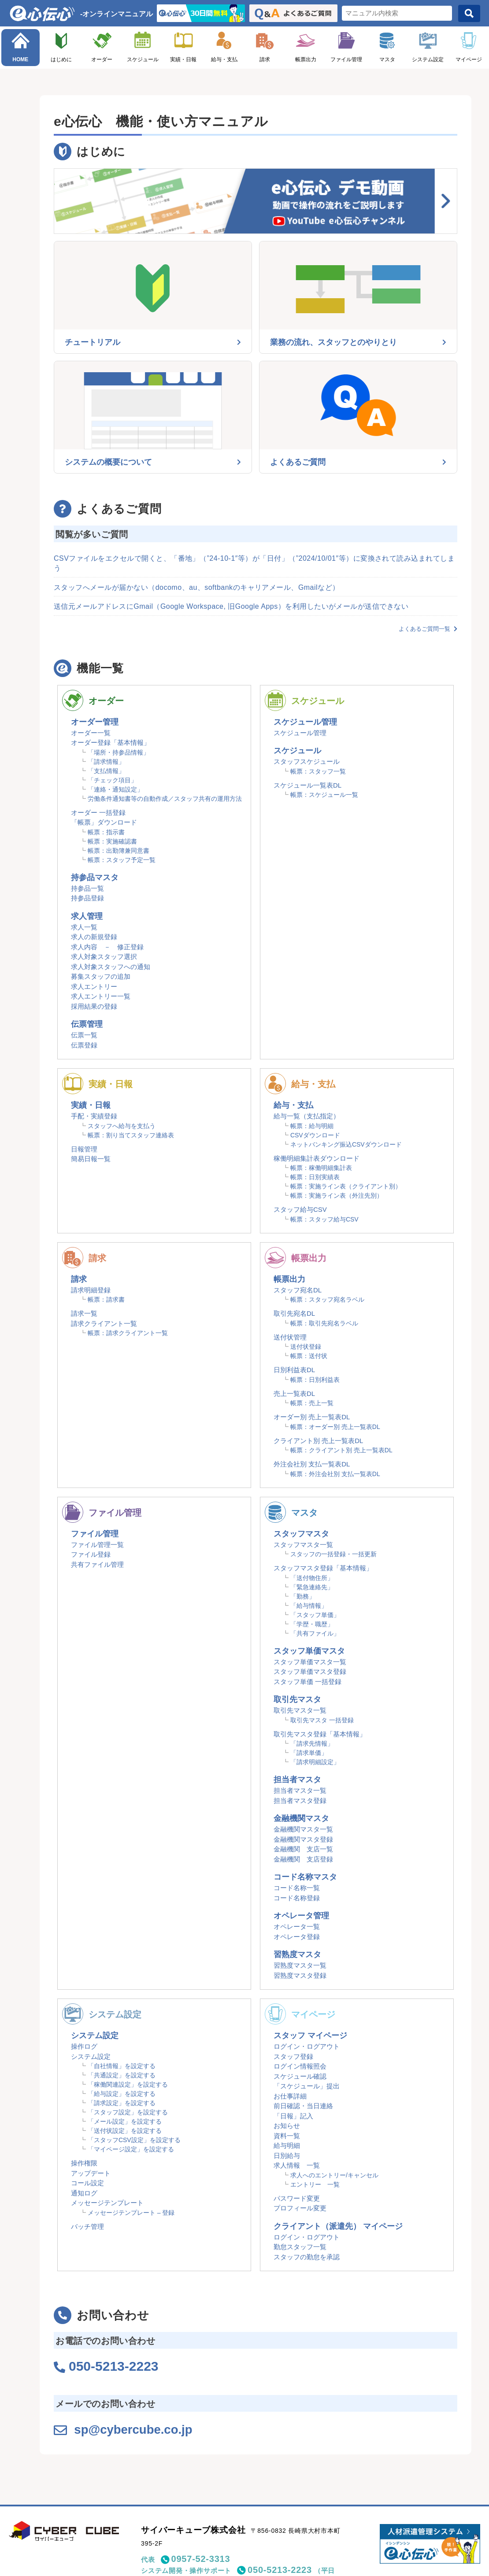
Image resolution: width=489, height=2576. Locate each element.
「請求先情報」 (311, 1743)
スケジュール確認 (300, 2076)
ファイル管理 (346, 59)
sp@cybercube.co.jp (138, 2429)
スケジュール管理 (305, 722)
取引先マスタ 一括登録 (322, 1720)
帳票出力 (305, 59)
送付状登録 (305, 1346)
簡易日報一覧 (91, 1158)
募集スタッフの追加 (100, 976)
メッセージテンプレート (107, 2202)
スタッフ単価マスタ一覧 (310, 1662)
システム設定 (428, 59)
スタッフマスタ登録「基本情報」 (323, 1568)
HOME (20, 59)
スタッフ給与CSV (300, 1209)
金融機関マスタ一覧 (303, 1829)
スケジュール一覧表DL (307, 785)
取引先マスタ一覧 (300, 1710)
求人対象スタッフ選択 (104, 956)
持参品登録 (87, 898)
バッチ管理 (87, 2226)
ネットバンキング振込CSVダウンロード (346, 1144)
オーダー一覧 (91, 733)
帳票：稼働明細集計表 (321, 1167)
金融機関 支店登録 (303, 1859)
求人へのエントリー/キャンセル (334, 2175)
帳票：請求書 (106, 1299)
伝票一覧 (84, 1035)
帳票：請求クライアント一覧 (128, 1332)
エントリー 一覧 (315, 2184)
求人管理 (87, 916)
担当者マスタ (297, 1779)
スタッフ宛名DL (298, 1290)
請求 (264, 59)
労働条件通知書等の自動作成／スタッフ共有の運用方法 (165, 798)
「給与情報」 (308, 1605)
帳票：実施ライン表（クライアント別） (345, 1186)
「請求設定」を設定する (122, 2102)
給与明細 (287, 2145)
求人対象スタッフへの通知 (110, 966)
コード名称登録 (297, 1898)
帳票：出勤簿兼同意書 (118, 850)
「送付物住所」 (311, 1577)
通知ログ (84, 2193)
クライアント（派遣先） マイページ (338, 2226)
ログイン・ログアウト (307, 2046)
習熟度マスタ (297, 1954)
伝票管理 (87, 1024)
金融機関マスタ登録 (303, 1839)
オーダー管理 (95, 722)
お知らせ (287, 2125)
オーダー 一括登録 (98, 812)
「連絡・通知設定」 (115, 789)
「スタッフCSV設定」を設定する (134, 2139)
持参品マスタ (95, 877)
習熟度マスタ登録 (300, 1975)
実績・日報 (183, 59)
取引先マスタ (297, 1699)
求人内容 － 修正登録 (107, 947)
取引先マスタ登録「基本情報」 (320, 1734)
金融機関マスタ (301, 1818)
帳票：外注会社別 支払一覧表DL (335, 1473)
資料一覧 (287, 2135)
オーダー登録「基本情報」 (110, 742)
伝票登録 (84, 1045)
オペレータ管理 (301, 1915)
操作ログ (84, 2046)
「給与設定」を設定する (122, 2093)
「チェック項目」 (112, 780)
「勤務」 (302, 1596)
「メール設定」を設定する (125, 2121)
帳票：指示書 (106, 832)
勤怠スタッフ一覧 (300, 2246)
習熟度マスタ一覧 (300, 1965)
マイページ (469, 59)
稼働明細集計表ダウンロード (316, 1158)
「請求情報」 (106, 761)
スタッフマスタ (301, 1533)
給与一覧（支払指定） (307, 1116)
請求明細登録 (91, 1290)
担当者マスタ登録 (300, 1800)
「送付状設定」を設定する (125, 2130)
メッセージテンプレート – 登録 (131, 2212)
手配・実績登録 (94, 1116)
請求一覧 (84, 1313)
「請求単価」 (308, 1752)
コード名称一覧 (297, 1887)
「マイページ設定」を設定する (131, 2149)
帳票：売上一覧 (311, 1402)
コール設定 (87, 2183)
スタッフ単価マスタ (309, 1651)
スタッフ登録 (293, 2056)
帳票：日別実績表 (315, 1177)
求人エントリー (94, 986)
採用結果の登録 (94, 1006)
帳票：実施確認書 (112, 841)
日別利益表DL (294, 1369)
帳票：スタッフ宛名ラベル (327, 1299)
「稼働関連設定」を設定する (128, 2084)
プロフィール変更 (300, 2208)
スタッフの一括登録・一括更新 (333, 1554)
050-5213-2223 (280, 2568)
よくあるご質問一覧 (428, 628)
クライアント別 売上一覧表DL (318, 1440)
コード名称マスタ (305, 1877)
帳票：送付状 (308, 1355)
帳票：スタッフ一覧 (318, 771)
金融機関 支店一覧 (303, 1849)
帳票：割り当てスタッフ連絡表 (131, 1135)
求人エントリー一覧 (100, 996)
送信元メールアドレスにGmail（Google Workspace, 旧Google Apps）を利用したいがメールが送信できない (231, 606)
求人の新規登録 (94, 936)
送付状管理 (290, 1337)
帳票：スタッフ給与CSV (324, 1219)
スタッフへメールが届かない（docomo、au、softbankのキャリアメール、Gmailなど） (197, 587)
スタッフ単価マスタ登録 (310, 1671)
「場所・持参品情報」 (118, 752)
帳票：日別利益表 (315, 1379)
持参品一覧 (87, 888)
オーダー (101, 59)
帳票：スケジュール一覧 (324, 794)
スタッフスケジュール (307, 761)
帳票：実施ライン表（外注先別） (336, 1195)
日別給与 (287, 2155)
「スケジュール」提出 (307, 2086)
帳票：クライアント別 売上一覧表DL (341, 1450)
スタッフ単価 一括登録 (307, 1681)
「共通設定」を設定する (122, 2075)
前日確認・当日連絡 (303, 2106)
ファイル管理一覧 (97, 1544)
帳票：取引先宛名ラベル (324, 1323)
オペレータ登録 (297, 1936)
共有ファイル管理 (97, 1564)
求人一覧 (84, 927)
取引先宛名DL (294, 1313)
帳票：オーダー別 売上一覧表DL (335, 1426)
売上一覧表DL (294, 1393)
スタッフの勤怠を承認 (307, 2257)
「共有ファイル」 (315, 1633)
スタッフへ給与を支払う (122, 1125)
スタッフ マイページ (310, 2035)
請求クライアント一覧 (104, 1323)
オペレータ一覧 (297, 1926)
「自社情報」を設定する (122, 2065)
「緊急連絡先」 (311, 1587)
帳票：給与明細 (311, 1125)
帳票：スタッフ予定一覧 (122, 859)
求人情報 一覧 (297, 2165)
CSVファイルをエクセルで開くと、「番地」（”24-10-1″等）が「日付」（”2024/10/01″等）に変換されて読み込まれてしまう (254, 563)
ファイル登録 (91, 1554)
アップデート (91, 2173)
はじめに (61, 59)
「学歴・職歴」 (311, 1624)
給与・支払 (224, 59)
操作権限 (84, 2163)
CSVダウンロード (315, 1135)
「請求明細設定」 (315, 1761)
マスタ (387, 59)
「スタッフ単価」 (315, 1614)
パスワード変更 (297, 2198)
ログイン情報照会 (300, 2066)
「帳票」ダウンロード (104, 822)
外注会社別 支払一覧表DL (312, 1464)
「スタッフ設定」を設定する (128, 2112)
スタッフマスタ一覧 (303, 1544)
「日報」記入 (293, 2116)
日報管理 (84, 1149)
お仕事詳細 (290, 2096)
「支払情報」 (106, 770)
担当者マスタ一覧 (300, 1790)
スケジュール (143, 59)
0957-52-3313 (200, 2558)
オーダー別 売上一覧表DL (312, 1417)
